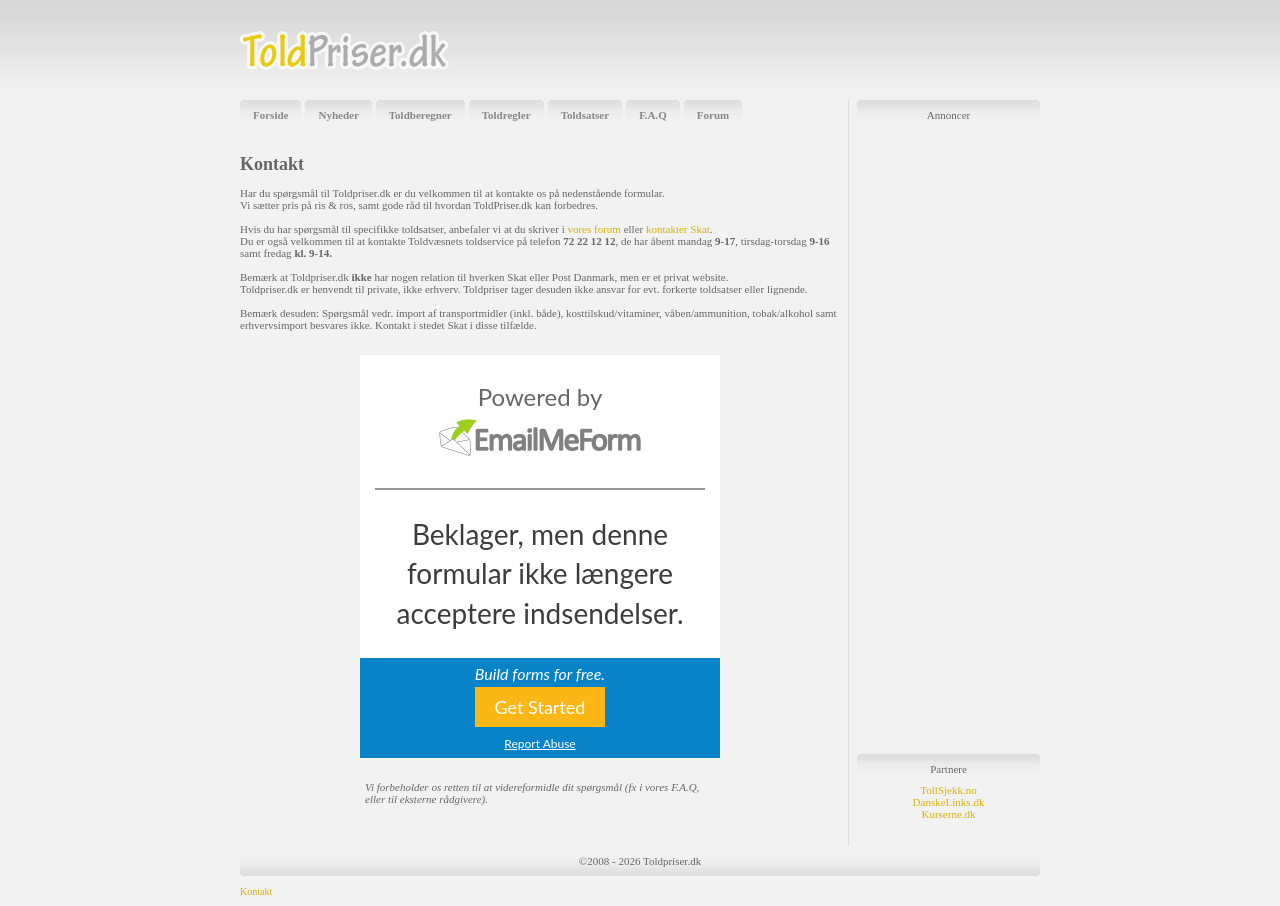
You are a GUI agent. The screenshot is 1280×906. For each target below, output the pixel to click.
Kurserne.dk (948, 814)
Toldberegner (420, 115)
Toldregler (506, 115)
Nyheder (338, 115)
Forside (270, 115)
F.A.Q (653, 115)
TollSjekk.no (948, 790)
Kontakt (256, 891)
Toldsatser (585, 115)
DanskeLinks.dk (949, 802)
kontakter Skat (678, 229)
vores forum (593, 229)
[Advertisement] (806, 50)
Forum (713, 115)
